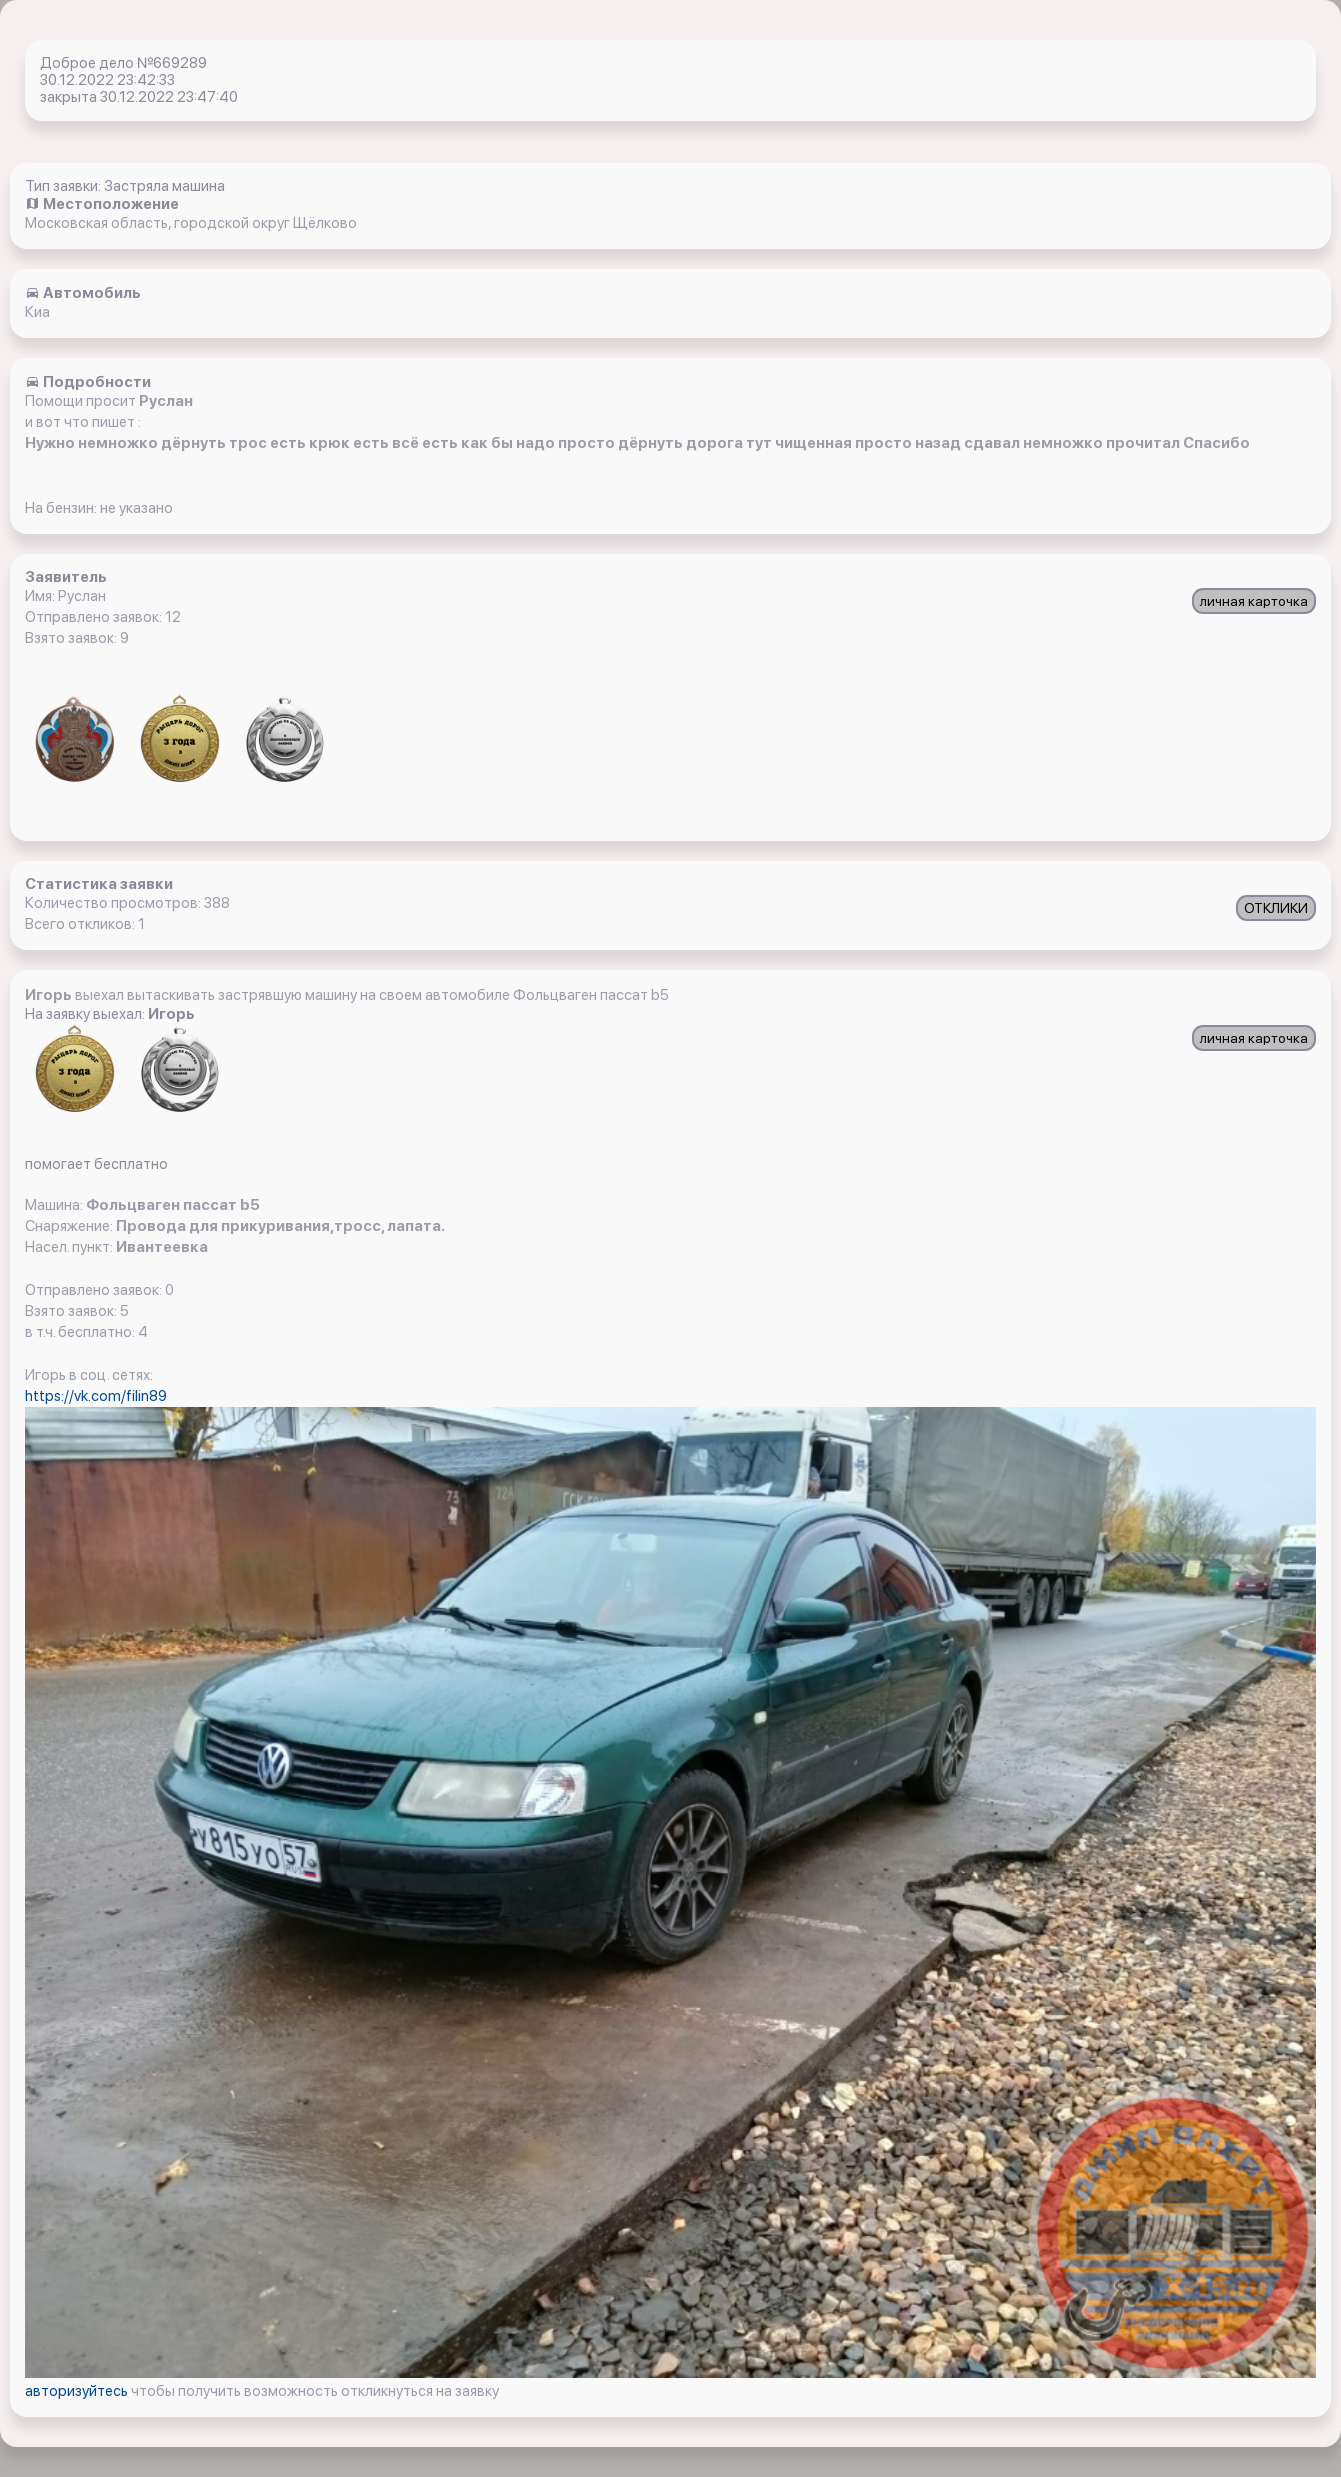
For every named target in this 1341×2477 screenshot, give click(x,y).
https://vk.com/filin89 (96, 1396)
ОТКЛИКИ (1276, 908)
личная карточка (1254, 601)
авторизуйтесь (78, 2391)
